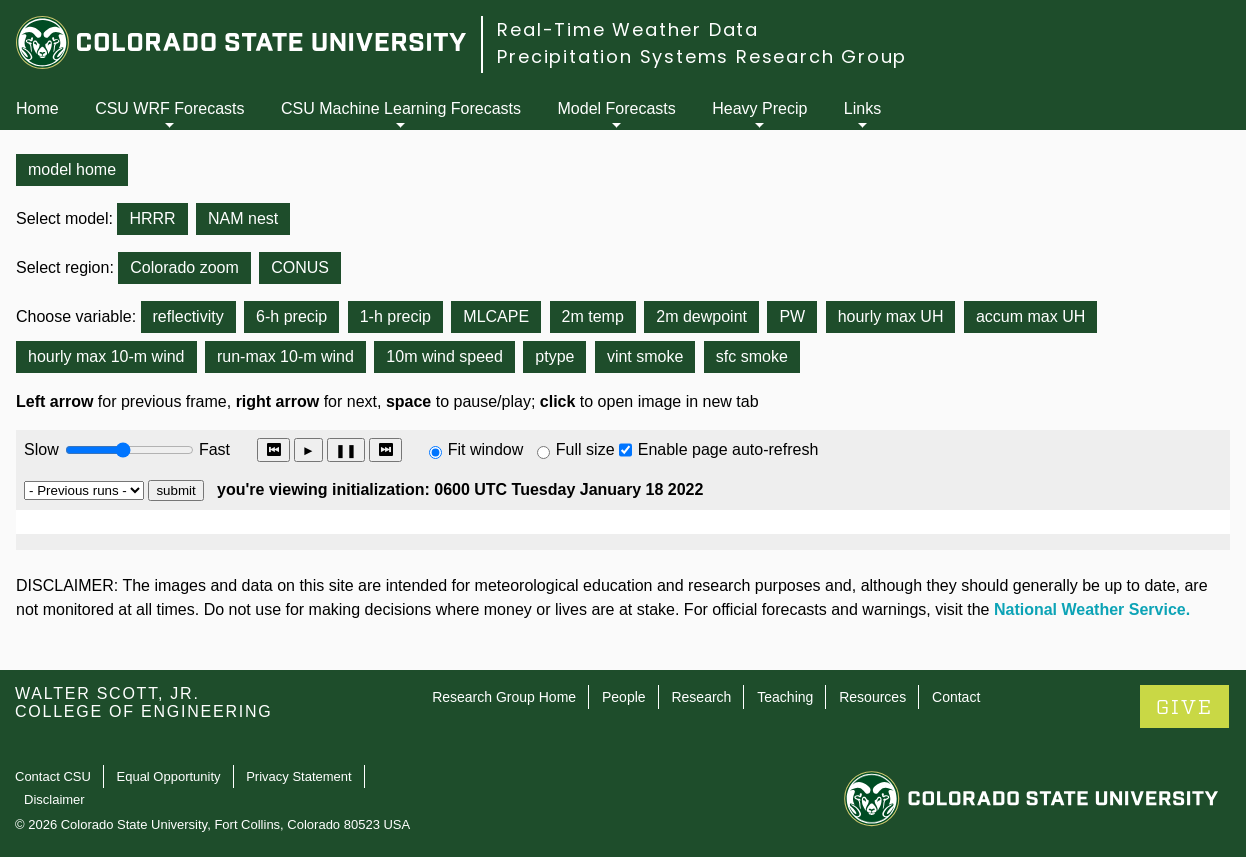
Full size (585, 449)
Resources (872, 697)
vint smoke (645, 356)
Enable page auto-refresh (728, 449)
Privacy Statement (299, 776)
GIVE (1184, 707)
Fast (213, 449)
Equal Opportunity (169, 776)
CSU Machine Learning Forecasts (401, 108)
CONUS (300, 267)
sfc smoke (752, 356)
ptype (554, 356)
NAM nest (243, 218)
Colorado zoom (184, 267)
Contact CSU (53, 776)
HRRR (152, 218)
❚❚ (346, 450)
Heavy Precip (759, 108)
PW (792, 316)
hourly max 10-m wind (106, 356)
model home (72, 169)
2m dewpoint (701, 316)
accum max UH (1030, 316)
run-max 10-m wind (285, 356)
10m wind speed (444, 356)
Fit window (486, 449)
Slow (41, 449)
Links (862, 108)
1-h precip (395, 316)
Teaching (785, 697)
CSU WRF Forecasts (169, 108)
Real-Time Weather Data (628, 29)
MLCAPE (496, 316)
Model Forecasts (617, 108)
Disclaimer (54, 799)
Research (701, 697)
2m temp (593, 316)
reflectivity (188, 316)
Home (37, 108)
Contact (956, 697)
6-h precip (291, 316)
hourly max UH (891, 316)
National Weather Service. (1092, 609)
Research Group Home (504, 697)
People (624, 697)
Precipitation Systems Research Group (702, 56)
